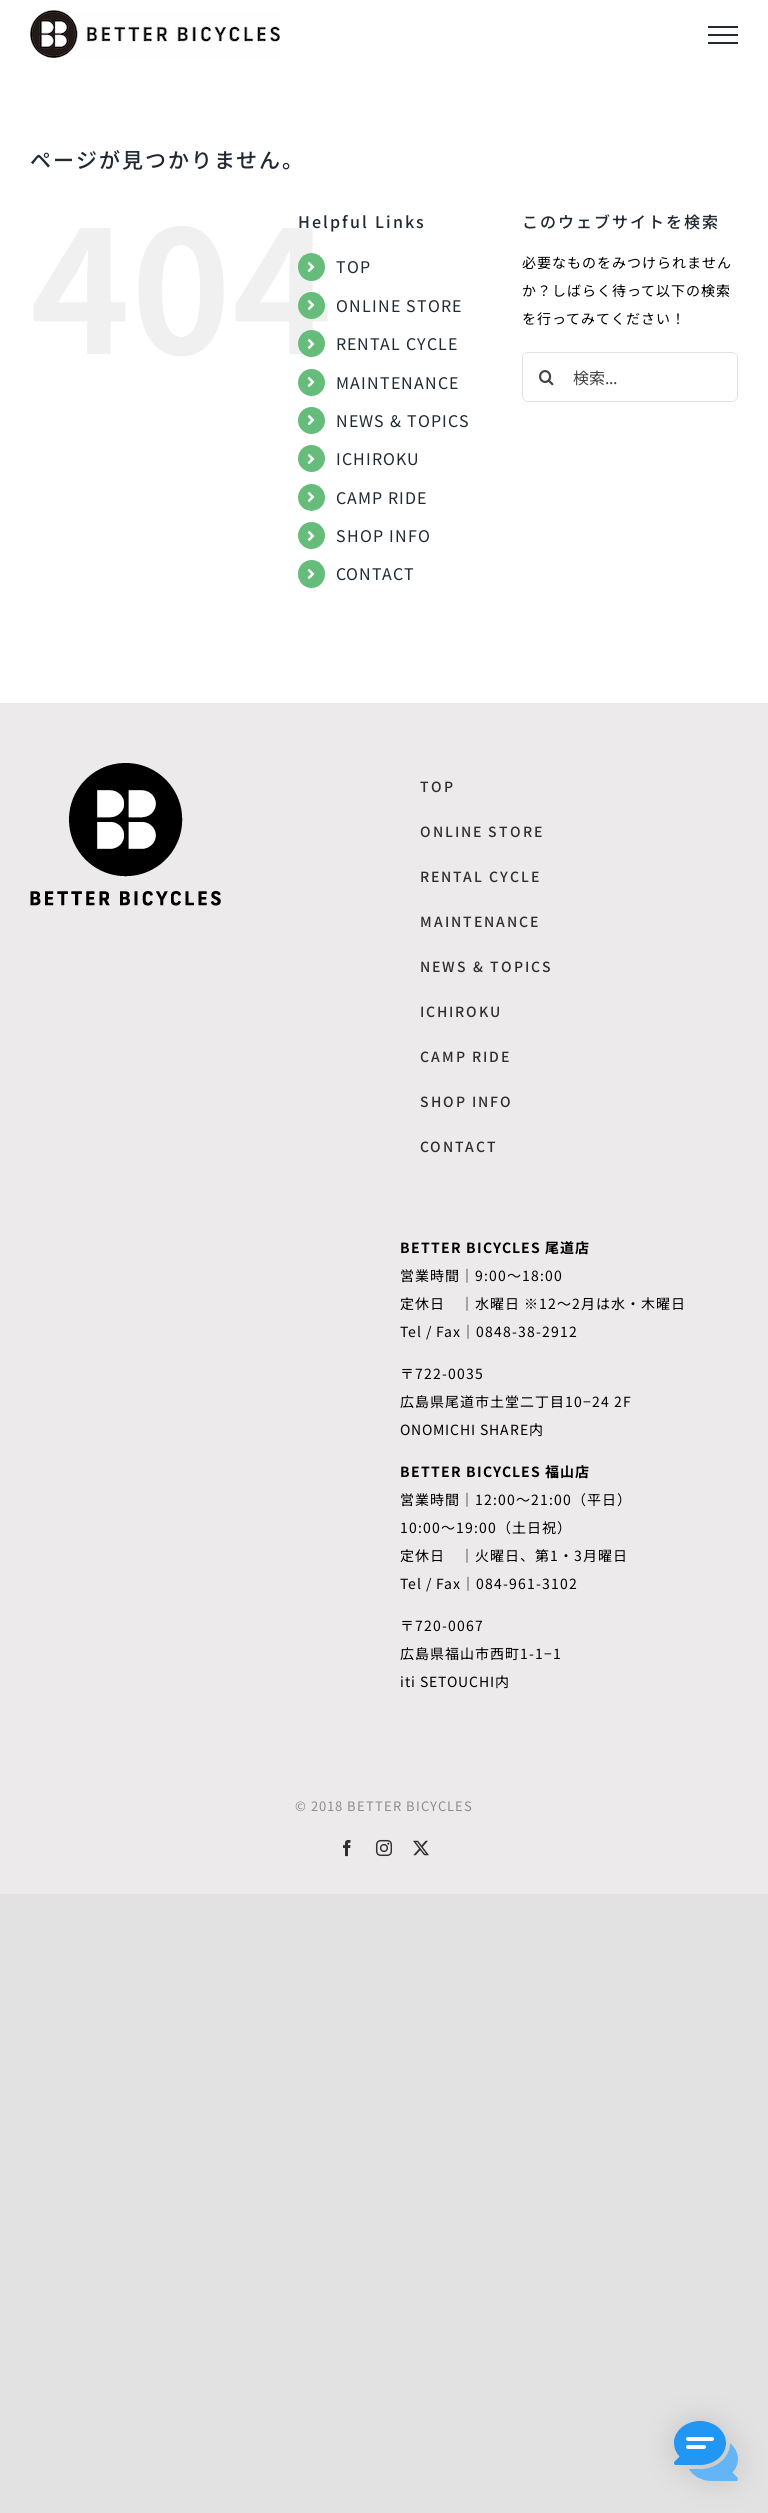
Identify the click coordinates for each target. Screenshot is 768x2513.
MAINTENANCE (397, 382)
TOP (353, 266)
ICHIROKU (378, 458)
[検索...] (630, 377)
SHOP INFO (383, 535)
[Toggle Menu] (723, 35)
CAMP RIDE (381, 497)
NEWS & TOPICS (403, 420)
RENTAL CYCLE (397, 343)
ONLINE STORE (399, 305)
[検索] (547, 377)
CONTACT (375, 573)
